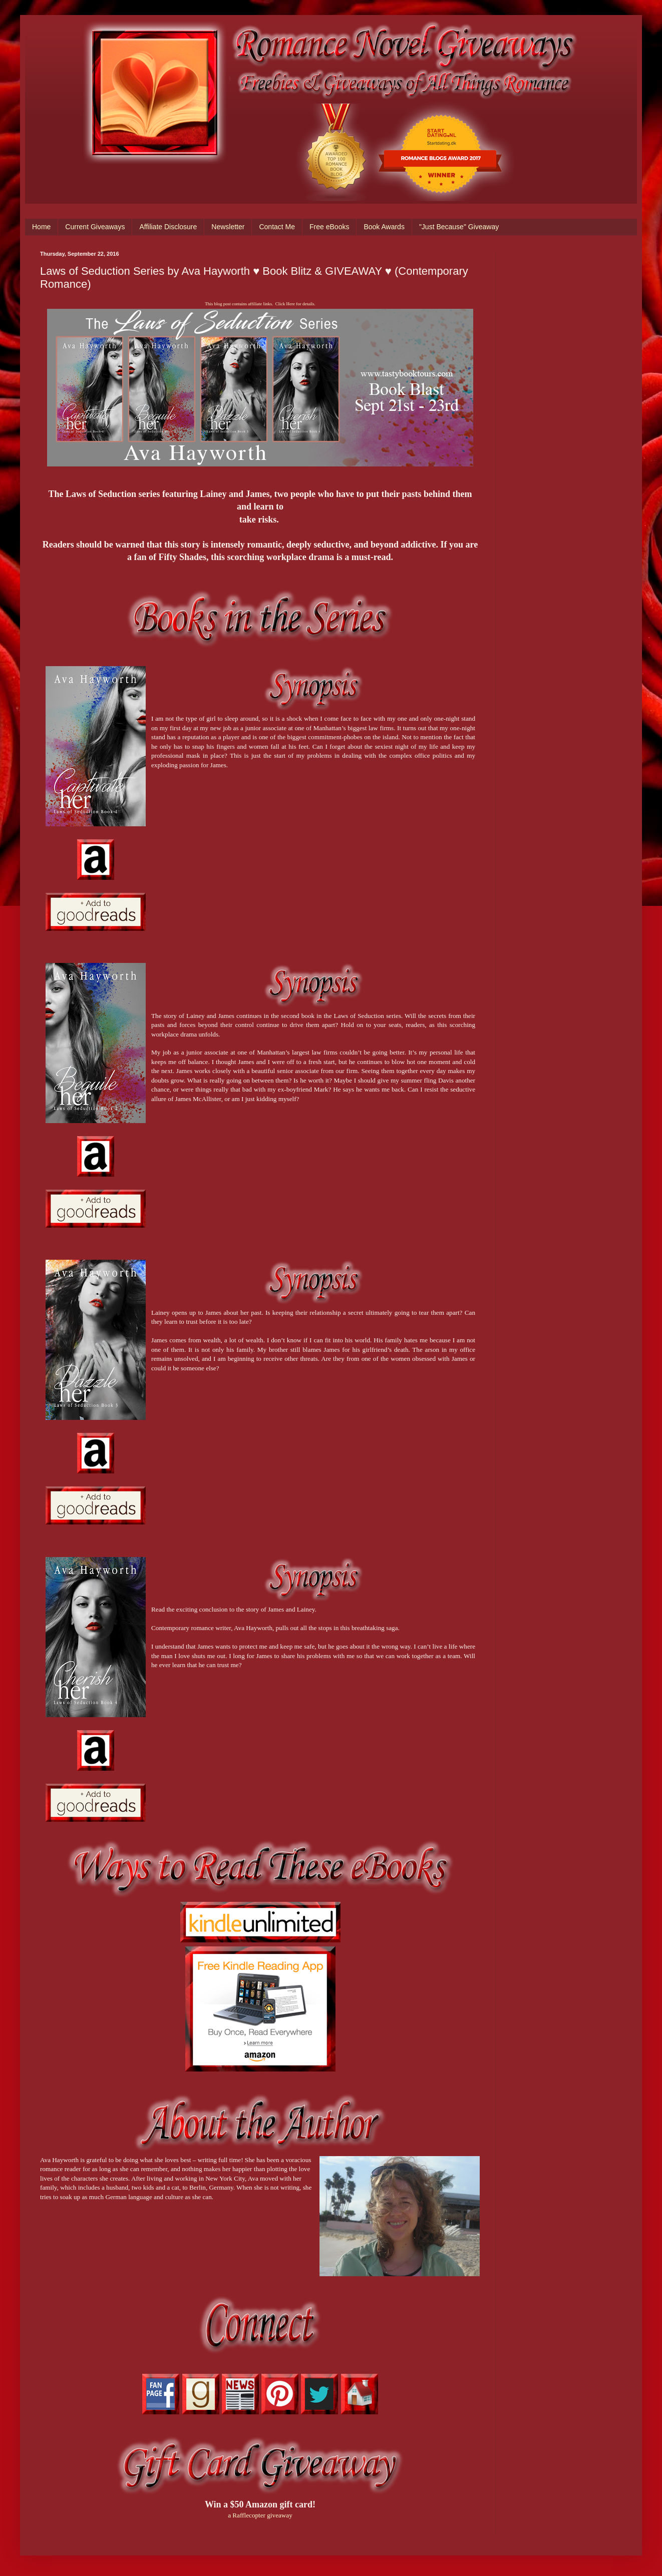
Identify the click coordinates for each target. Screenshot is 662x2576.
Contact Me (277, 227)
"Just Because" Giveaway (459, 227)
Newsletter (227, 227)
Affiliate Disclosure (168, 227)
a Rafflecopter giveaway (260, 2515)
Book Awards (384, 227)
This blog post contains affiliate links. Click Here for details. (260, 303)
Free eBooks (329, 227)
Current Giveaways (95, 227)
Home (41, 227)
